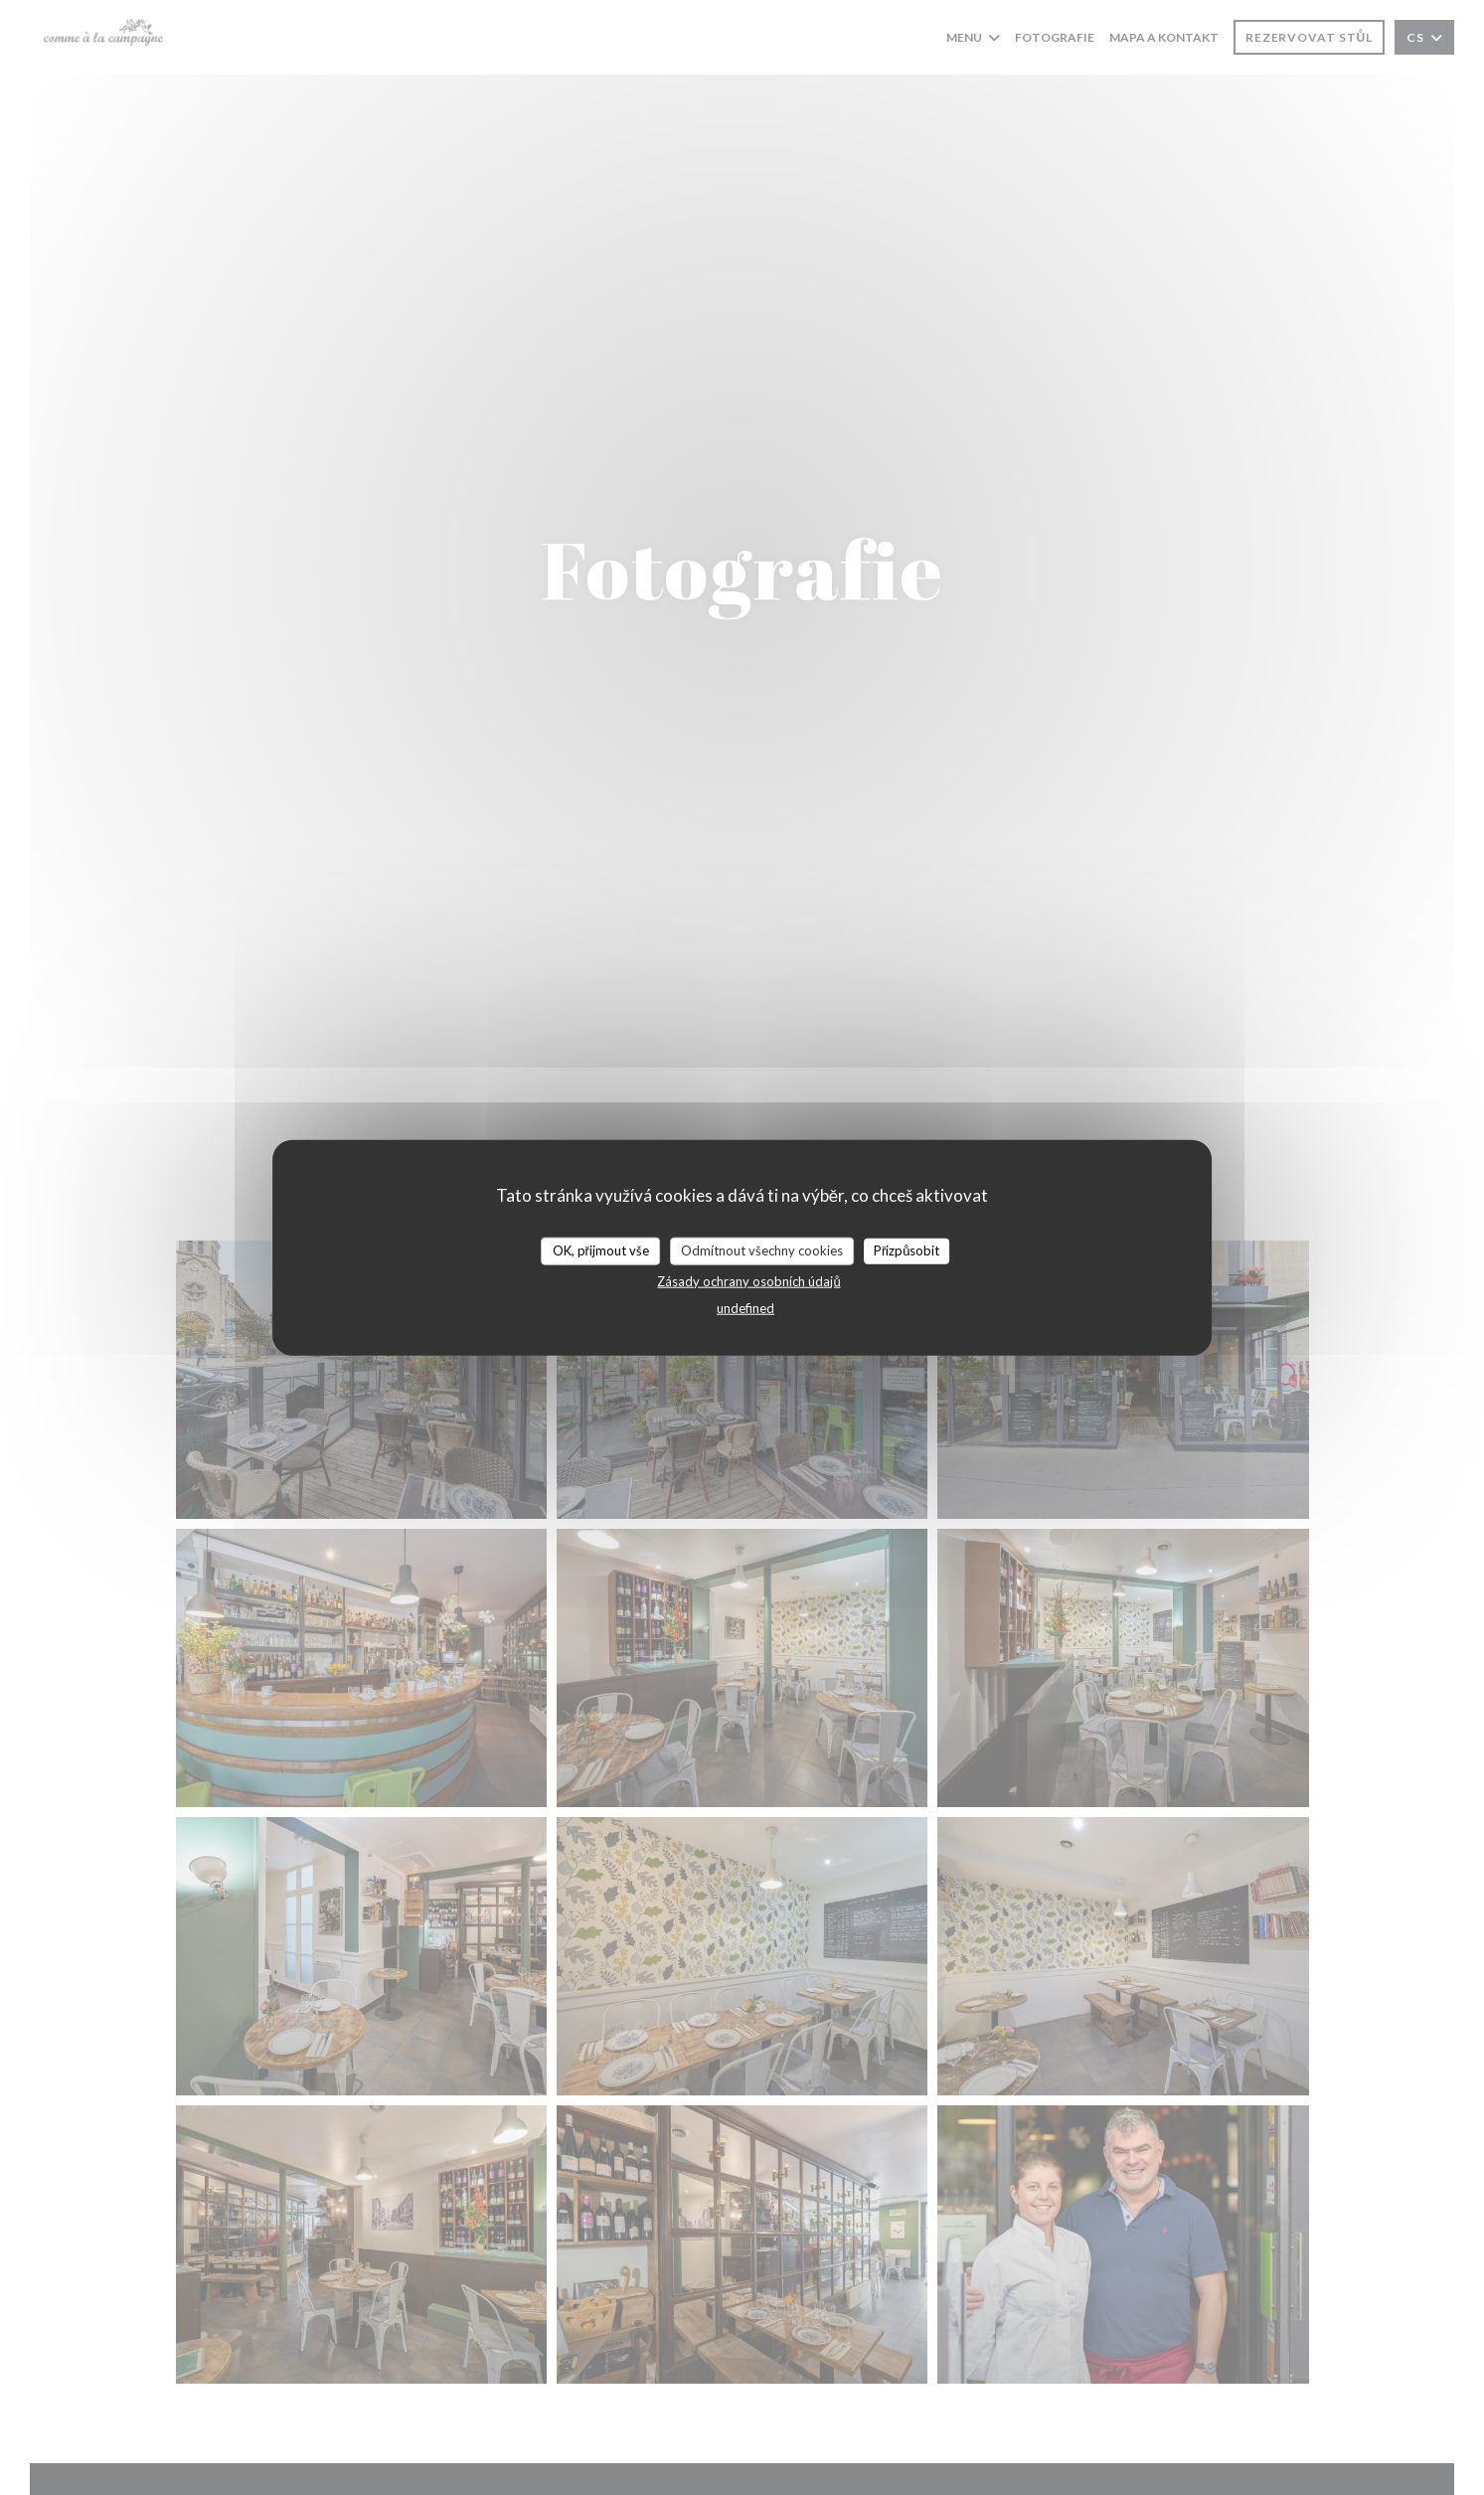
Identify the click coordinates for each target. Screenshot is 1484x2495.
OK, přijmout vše (601, 1250)
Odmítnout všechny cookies (762, 1250)
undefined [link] (745, 1307)
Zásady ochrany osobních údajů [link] (748, 1280)
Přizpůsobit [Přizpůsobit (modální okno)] (907, 1250)
